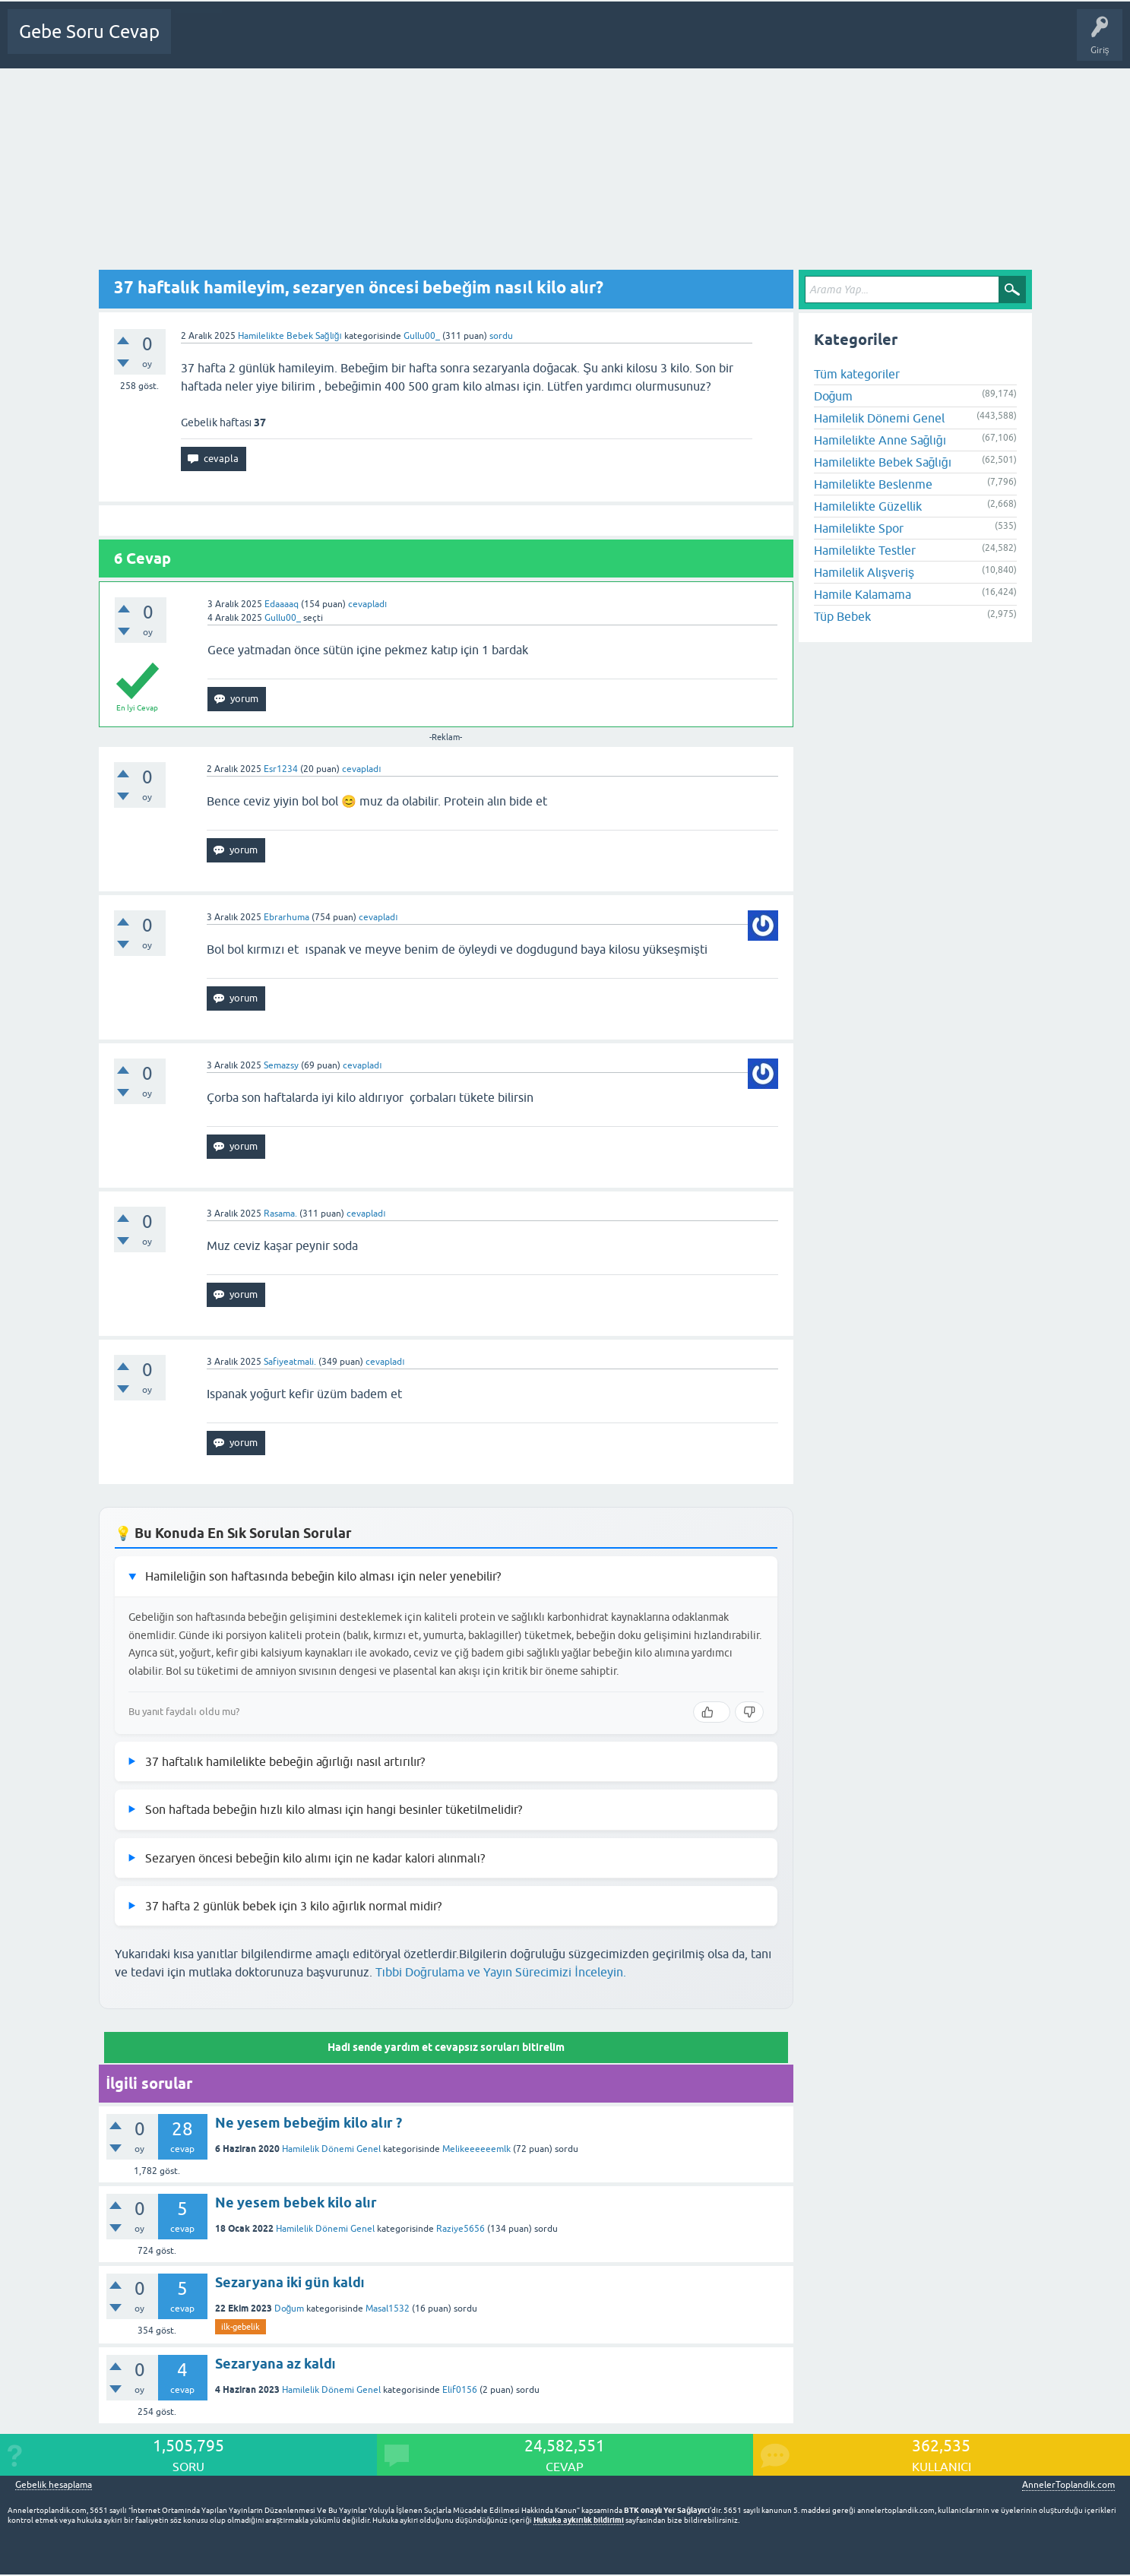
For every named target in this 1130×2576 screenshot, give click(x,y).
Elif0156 (459, 2390)
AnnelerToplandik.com (1068, 2484)
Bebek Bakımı (669, 42)
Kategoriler (359, 42)
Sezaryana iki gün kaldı (290, 2282)
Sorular (252, 42)
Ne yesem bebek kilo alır (296, 2202)
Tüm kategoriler (857, 374)
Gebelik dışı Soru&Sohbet (567, 42)
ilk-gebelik (240, 2326)
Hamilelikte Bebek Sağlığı (290, 336)
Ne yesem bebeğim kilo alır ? (309, 2123)
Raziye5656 (460, 2228)
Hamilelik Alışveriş (864, 572)
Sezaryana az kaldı (275, 2364)
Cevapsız (301, 42)
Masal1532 (388, 2308)
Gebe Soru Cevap (89, 31)
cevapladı (367, 604)
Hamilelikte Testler (865, 550)
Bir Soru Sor (470, 42)
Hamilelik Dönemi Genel (331, 2149)
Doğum (289, 2308)
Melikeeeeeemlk (476, 2149)
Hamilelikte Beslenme (873, 484)
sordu (501, 336)
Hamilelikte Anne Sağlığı (880, 440)
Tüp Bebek (842, 616)
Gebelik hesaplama (53, 2485)
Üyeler (415, 42)
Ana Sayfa (201, 42)
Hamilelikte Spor (859, 528)
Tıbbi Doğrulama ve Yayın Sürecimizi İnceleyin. (500, 1972)
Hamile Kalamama (862, 594)
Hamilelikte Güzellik (868, 506)
